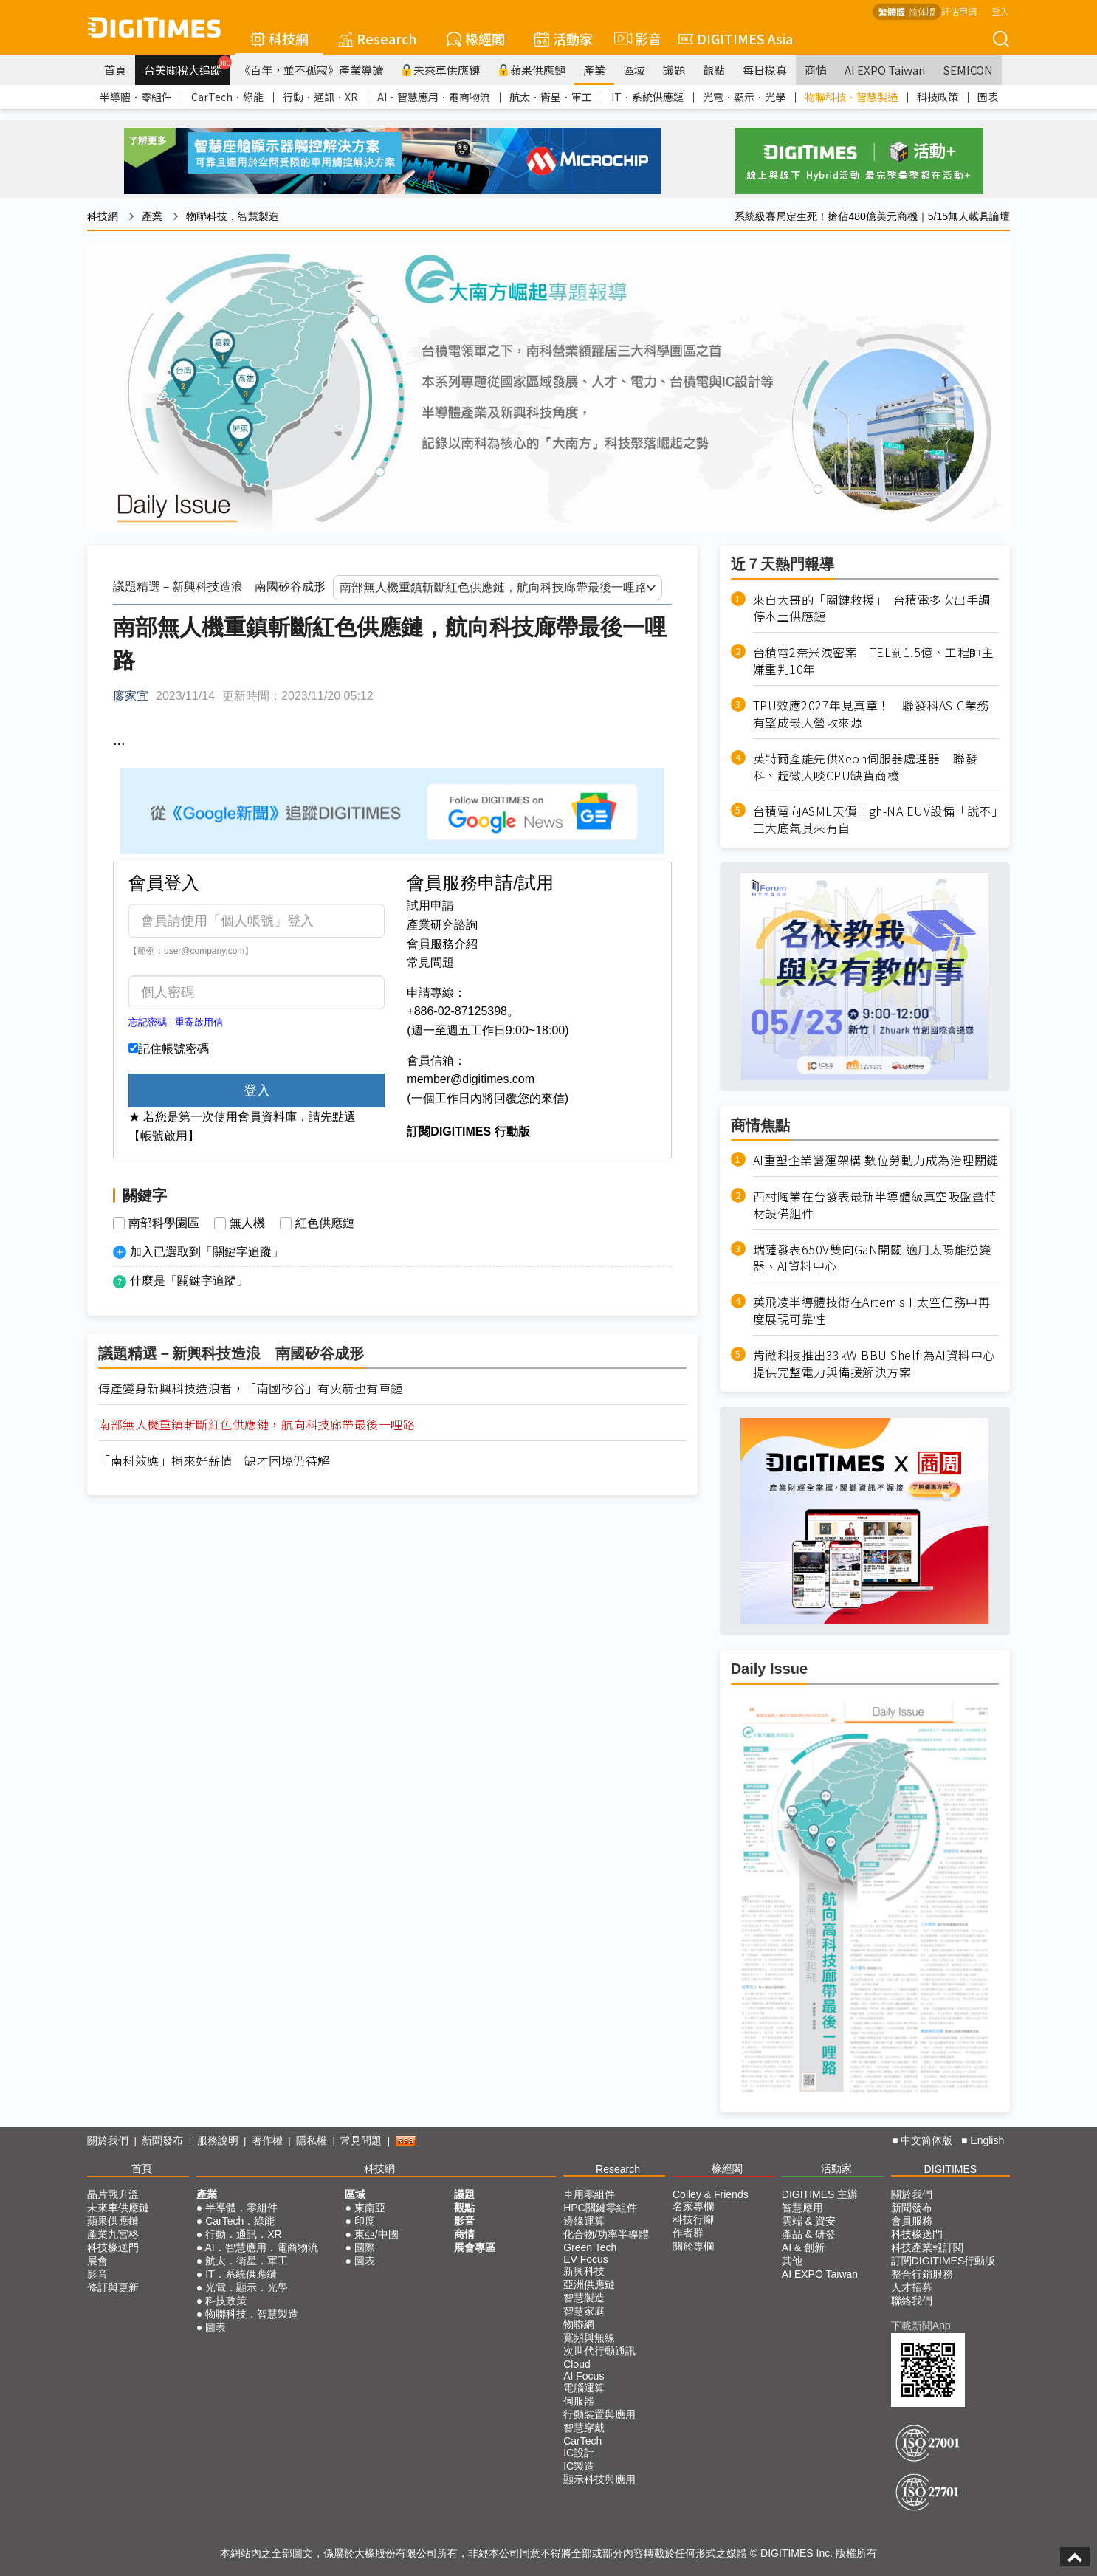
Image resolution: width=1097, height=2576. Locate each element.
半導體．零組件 (136, 96)
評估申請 (959, 10)
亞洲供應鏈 (589, 2284)
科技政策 (937, 96)
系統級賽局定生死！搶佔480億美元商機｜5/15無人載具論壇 (872, 216)
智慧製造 (584, 2298)
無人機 (247, 1223)
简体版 (922, 11)
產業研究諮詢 (442, 924)
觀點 (714, 70)
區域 (634, 70)
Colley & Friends (711, 2194)
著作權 (267, 2140)
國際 (364, 2247)
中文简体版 (926, 2140)
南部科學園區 (163, 1223)
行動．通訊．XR (320, 96)
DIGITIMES (950, 2169)
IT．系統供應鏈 (647, 96)
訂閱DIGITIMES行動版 (943, 2261)
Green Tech (589, 2247)
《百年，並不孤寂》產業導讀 (311, 70)
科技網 (279, 38)
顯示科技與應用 (599, 2479)
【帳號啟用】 (163, 1136)
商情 (816, 70)
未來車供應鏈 (440, 70)
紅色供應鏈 (324, 1223)
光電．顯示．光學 (744, 96)
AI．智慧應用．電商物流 (433, 96)
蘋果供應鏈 (531, 70)
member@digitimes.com (470, 1079)
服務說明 (217, 2140)
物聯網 (578, 2324)
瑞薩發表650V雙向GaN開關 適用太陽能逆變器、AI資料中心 (872, 1258)
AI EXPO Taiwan (885, 70)
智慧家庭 (584, 2311)
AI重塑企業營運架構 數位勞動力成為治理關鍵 (876, 1160)
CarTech (582, 2441)
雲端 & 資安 (809, 2221)
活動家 (563, 38)
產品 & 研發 (809, 2234)
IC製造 (578, 2466)
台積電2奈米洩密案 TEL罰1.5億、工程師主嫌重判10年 (873, 661)
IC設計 (578, 2453)
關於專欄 (693, 2246)
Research (377, 38)
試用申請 (430, 905)
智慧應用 (802, 2207)
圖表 (987, 96)
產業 (594, 70)
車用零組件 (589, 2194)
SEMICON (968, 70)
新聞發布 (162, 2140)
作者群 (688, 2233)
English (987, 2140)
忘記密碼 (147, 1022)
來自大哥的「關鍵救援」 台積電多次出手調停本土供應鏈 (872, 608)
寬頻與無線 (589, 2337)
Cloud (577, 2364)
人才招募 (911, 2287)
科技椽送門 (113, 2247)
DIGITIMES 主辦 (820, 2194)
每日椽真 (765, 70)
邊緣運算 (584, 2221)
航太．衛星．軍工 (550, 96)
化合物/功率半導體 (606, 2234)
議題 (674, 70)
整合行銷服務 (922, 2274)
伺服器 (578, 2401)
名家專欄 (693, 2206)
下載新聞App (921, 2326)
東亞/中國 (376, 2234)
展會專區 (474, 2247)
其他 (792, 2261)
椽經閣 (476, 38)
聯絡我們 (911, 2301)
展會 (97, 2261)
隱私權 (311, 2140)
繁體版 (891, 11)
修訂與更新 (113, 2287)
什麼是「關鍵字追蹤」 (189, 1280)
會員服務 (911, 2221)
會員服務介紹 (442, 944)
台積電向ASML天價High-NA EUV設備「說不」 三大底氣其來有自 (876, 820)
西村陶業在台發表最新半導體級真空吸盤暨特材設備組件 (875, 1205)
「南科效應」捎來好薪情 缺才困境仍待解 (214, 1460)
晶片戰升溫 (113, 2194)
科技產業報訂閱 (927, 2247)
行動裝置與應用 (599, 2414)
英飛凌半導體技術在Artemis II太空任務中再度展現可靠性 (872, 1311)
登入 (1000, 10)
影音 (635, 38)
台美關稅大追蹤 (187, 66)
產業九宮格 (113, 2234)
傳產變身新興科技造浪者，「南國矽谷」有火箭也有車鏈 (250, 1388)
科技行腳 (693, 2219)
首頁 (115, 70)
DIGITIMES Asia (735, 38)
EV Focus (585, 2259)
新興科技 (584, 2271)
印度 (364, 2221)
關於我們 (107, 2140)
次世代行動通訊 (599, 2351)
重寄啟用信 (199, 1022)
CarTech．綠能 (227, 96)
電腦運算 (584, 2388)
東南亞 (369, 2207)
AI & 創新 (803, 2247)
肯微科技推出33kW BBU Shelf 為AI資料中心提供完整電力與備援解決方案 (874, 1364)
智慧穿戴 (584, 2428)
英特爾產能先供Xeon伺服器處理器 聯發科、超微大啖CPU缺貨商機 (865, 767)
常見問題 (430, 962)
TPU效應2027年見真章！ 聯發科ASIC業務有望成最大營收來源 (871, 714)
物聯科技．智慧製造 (851, 96)
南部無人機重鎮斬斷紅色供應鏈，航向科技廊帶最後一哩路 (256, 1424)
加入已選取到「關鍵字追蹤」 (206, 1252)
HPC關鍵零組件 (600, 2207)
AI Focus (583, 2376)
